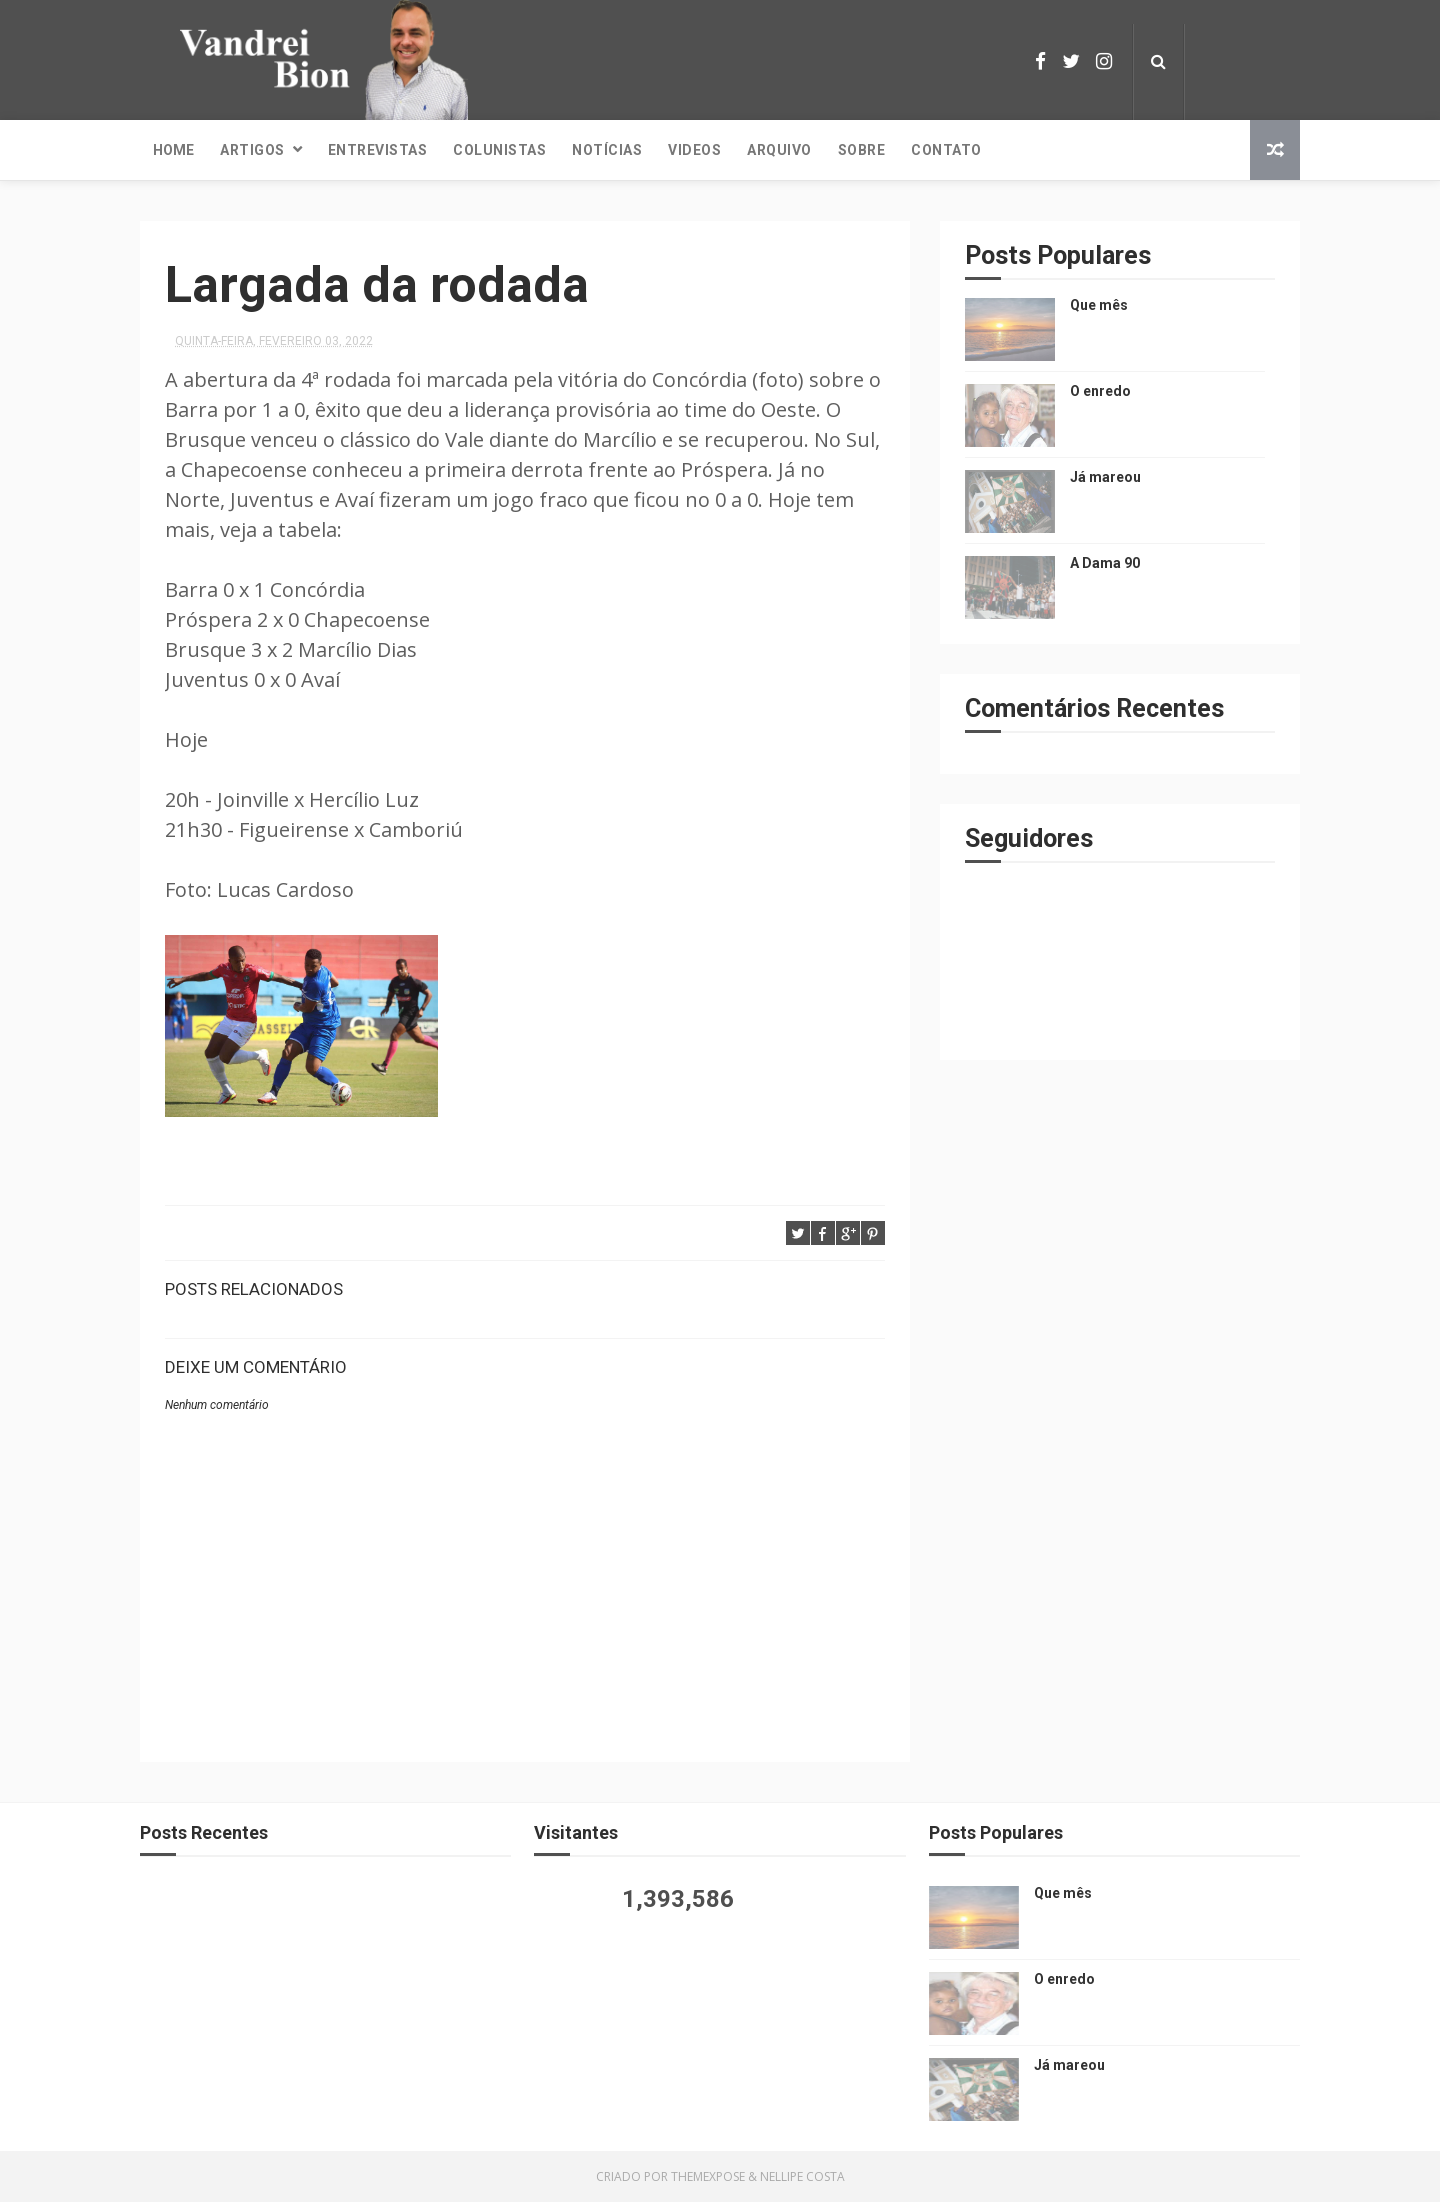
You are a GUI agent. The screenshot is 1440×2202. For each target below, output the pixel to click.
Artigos (252, 150)
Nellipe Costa (802, 2176)
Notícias (607, 150)
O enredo (1100, 391)
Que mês (1099, 305)
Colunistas (499, 150)
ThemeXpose (708, 2176)
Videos (694, 150)
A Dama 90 (1105, 563)
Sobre (862, 150)
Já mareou (1105, 477)
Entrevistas (378, 150)
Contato (946, 150)
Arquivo (779, 150)
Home (173, 150)
